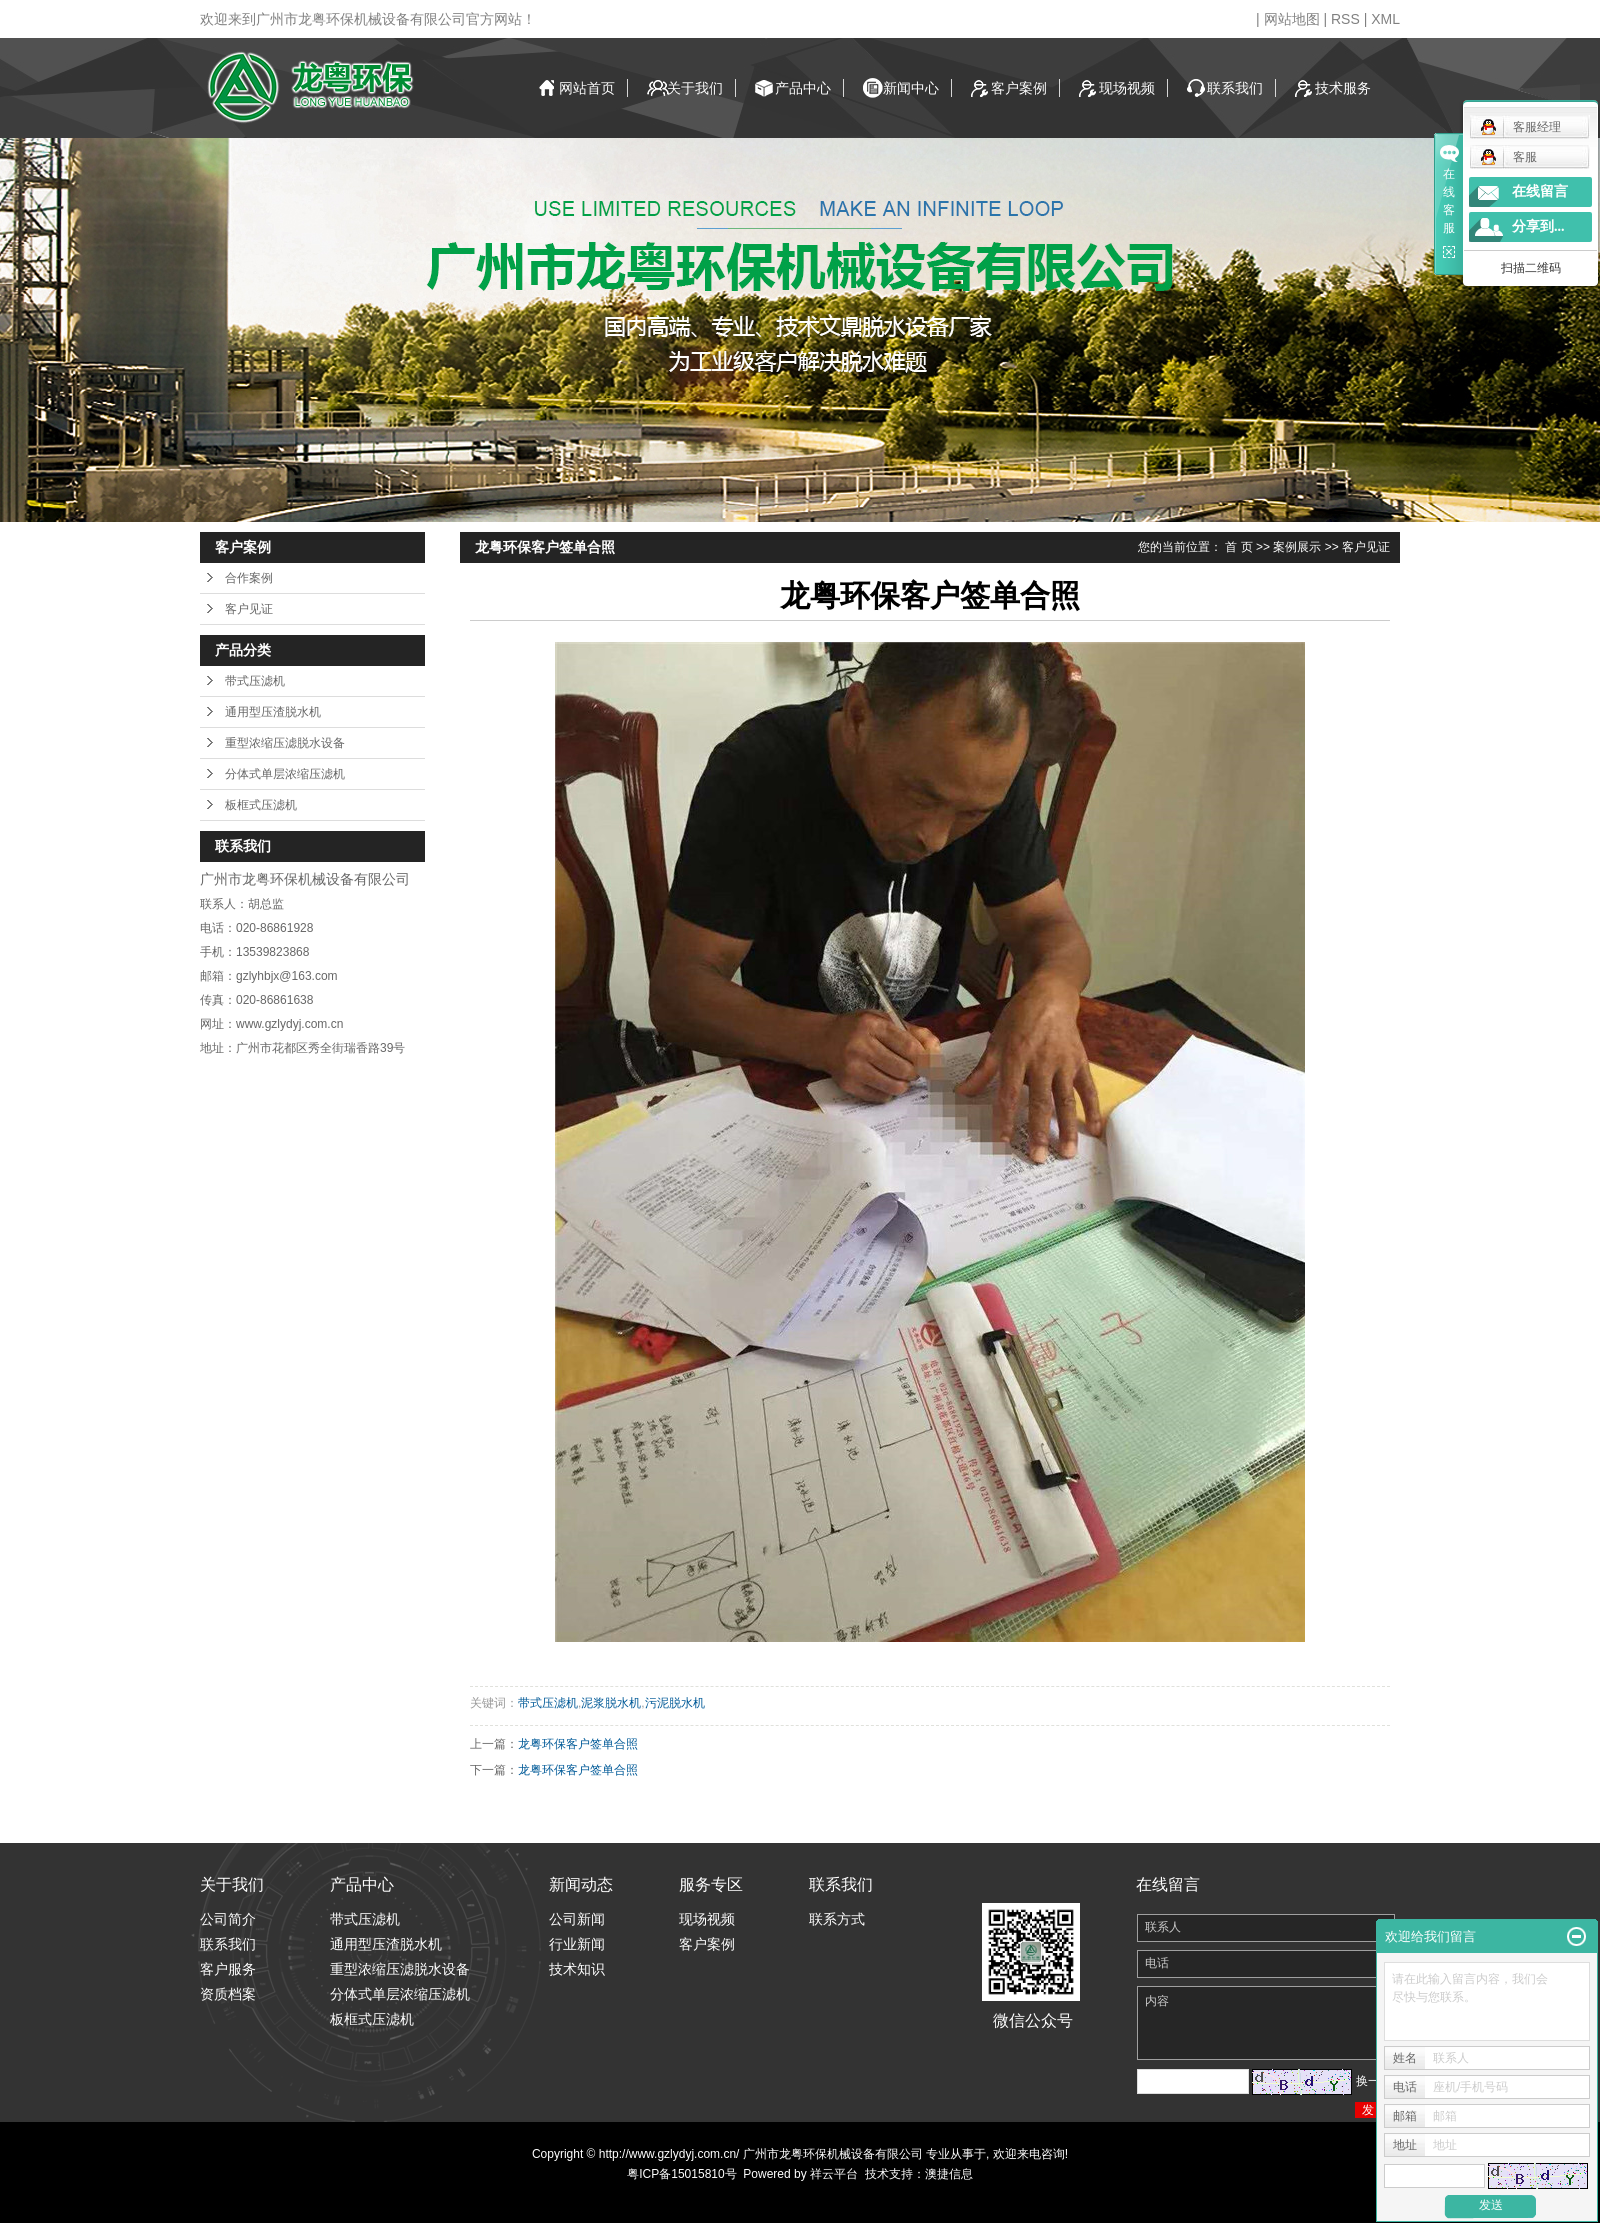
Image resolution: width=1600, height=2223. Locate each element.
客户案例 (1019, 88)
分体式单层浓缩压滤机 (285, 774)
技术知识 (577, 1969)
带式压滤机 (255, 681)
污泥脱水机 (675, 1703)
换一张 (1374, 2081)
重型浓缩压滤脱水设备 (285, 743)
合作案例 (249, 578)
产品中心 (803, 88)
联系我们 (1235, 88)
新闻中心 (911, 88)
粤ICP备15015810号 (681, 2174)
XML (1385, 19)
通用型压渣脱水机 (273, 712)
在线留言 (1540, 191)
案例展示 (1297, 547)
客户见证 (249, 609)
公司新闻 (577, 1919)
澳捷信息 (949, 2174)
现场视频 (1127, 88)
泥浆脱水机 (611, 1703)
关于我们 (695, 88)
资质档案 (228, 1994)
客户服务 (228, 1969)
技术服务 (1343, 88)
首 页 (1238, 547)
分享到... (1538, 226)
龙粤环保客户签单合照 (578, 1744)
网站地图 (1292, 19)
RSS (1345, 19)
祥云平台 (834, 2174)
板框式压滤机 (261, 805)
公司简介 (228, 1919)
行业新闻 (577, 1944)
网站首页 (587, 88)
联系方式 (837, 1919)
